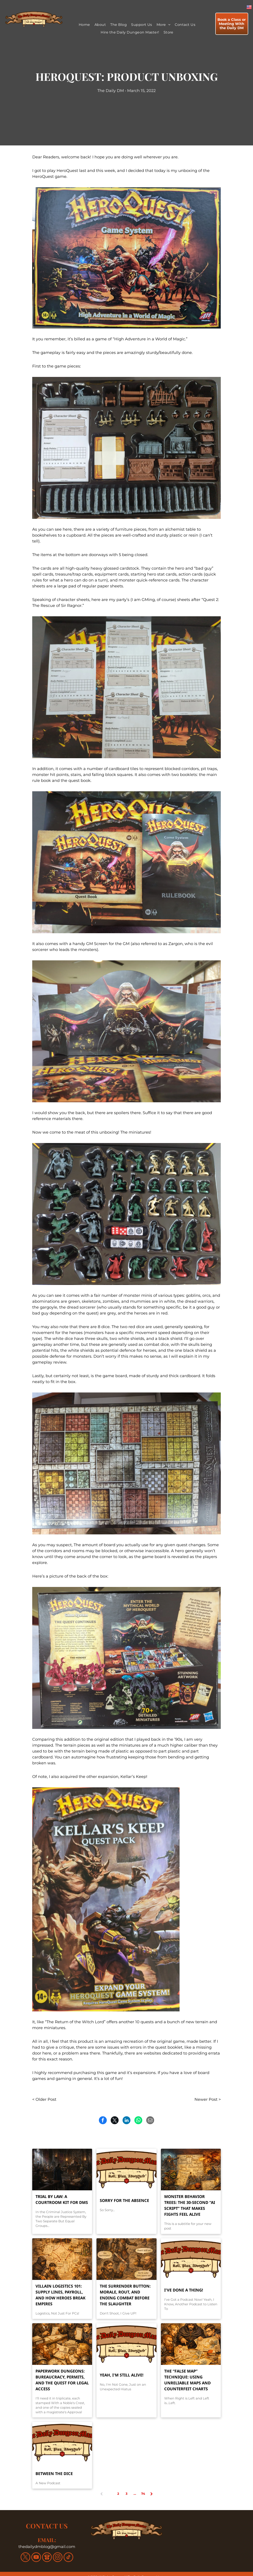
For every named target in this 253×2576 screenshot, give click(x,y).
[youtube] (36, 2557)
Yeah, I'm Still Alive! (121, 2375)
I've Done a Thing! (183, 2290)
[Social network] (47, 2557)
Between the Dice (54, 2473)
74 (143, 2494)
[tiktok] (68, 2557)
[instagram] (57, 2557)
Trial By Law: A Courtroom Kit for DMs (62, 2199)
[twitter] (25, 2557)
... (135, 2494)
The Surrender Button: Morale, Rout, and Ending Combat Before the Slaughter (125, 2294)
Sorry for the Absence (124, 2200)
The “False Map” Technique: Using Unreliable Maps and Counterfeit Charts (187, 2379)
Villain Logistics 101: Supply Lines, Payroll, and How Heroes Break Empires (61, 2294)
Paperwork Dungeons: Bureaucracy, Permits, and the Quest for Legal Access (62, 2379)
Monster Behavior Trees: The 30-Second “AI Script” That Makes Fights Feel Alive (189, 2205)
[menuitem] (84, 24)
